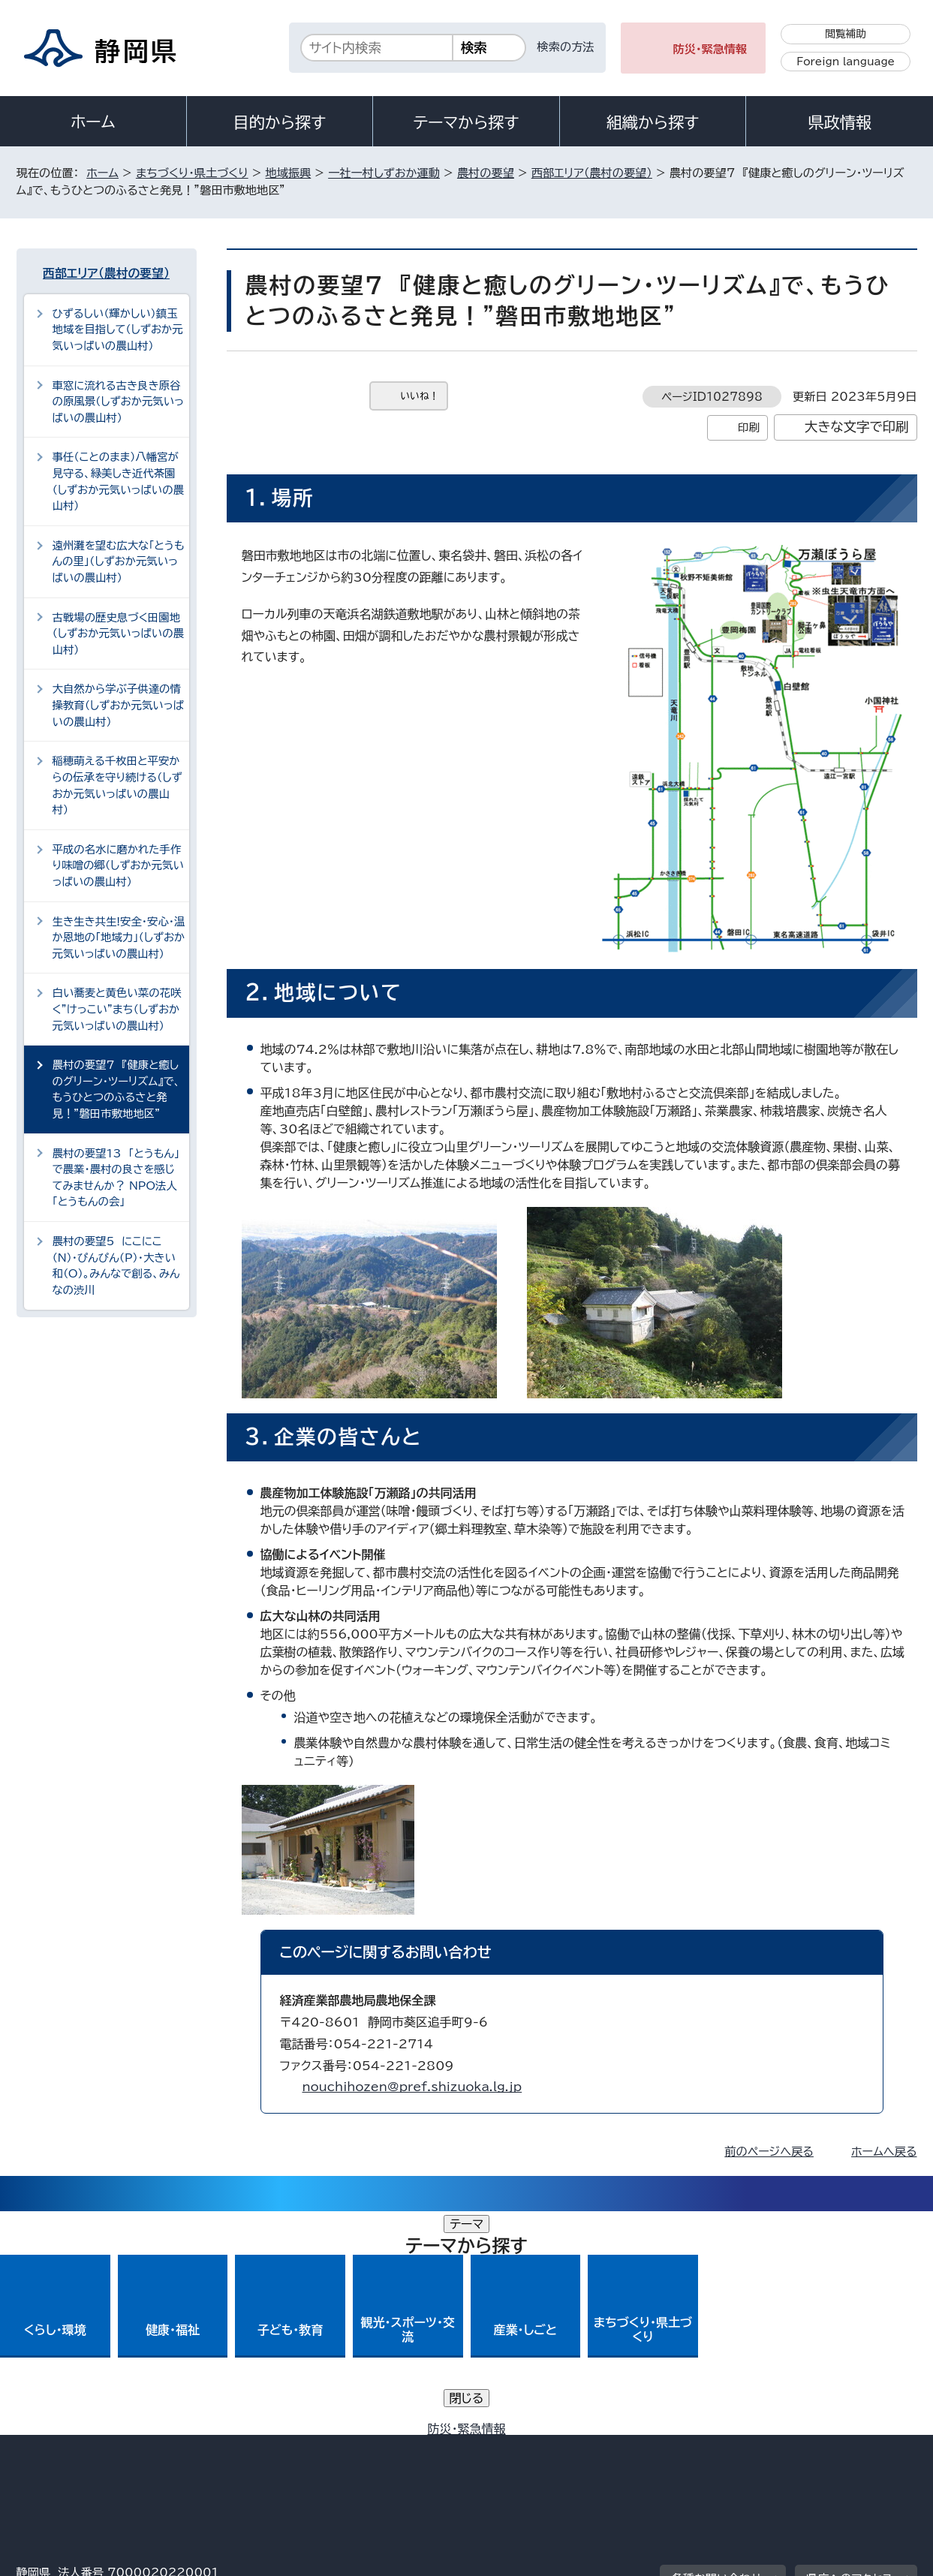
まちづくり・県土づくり (192, 173)
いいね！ (420, 396)
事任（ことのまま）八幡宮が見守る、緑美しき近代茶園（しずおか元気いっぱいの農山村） (118, 481)
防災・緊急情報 (710, 49)
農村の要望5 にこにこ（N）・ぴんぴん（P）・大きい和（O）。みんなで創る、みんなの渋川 (116, 1265)
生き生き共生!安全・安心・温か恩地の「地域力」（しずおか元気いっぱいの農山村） (119, 937)
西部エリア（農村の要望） (591, 173)
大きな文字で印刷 (857, 426)
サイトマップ (847, 2448)
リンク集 (742, 2448)
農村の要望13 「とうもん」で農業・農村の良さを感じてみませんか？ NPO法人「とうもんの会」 (116, 1178)
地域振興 (289, 173)
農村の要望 (485, 173)
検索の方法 (565, 47)
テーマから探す (466, 122)
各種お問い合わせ (716, 2355)
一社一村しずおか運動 (384, 173)
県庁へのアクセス (849, 2355)
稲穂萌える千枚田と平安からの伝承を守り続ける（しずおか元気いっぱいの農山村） (117, 785)
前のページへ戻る (769, 2151)
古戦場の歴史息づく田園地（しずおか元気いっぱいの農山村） (118, 633)
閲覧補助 (845, 34)
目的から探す (280, 122)
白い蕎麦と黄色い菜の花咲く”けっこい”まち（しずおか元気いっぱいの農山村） (117, 1009)
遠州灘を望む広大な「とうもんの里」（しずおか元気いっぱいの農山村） (119, 561)
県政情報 (839, 122)
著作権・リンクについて (86, 2448)
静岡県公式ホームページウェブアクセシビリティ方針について (516, 2448)
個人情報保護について (254, 2448)
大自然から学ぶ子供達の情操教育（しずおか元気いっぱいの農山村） (118, 705)
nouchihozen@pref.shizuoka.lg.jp (412, 2087)
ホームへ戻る (883, 2151)
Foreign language (845, 61)
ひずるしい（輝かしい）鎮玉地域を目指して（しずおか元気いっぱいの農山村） (118, 329)
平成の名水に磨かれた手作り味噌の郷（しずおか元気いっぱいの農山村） (118, 865)
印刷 (749, 427)
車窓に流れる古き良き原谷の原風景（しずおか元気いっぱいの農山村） (119, 401)
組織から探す (653, 122)
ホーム (93, 121)
